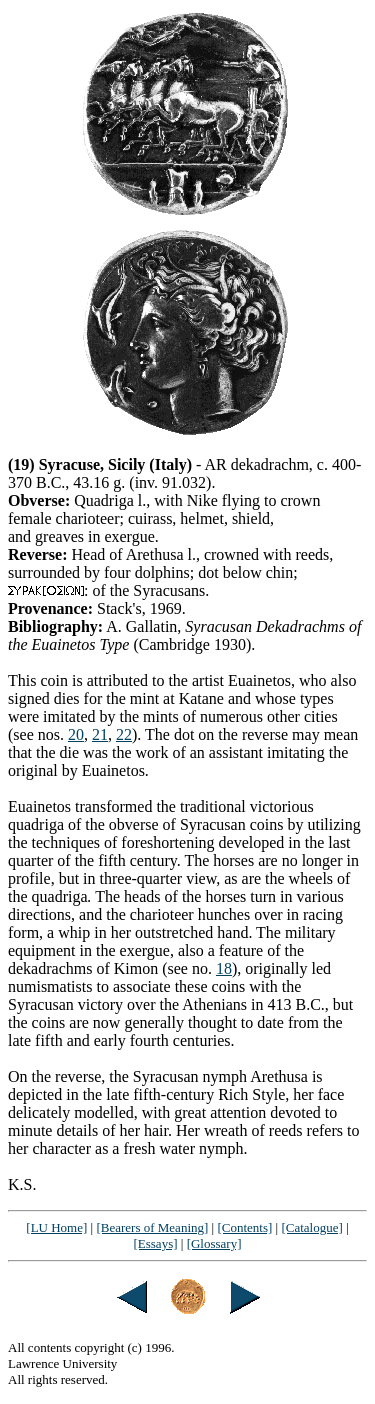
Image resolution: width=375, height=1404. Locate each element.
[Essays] (155, 1243)
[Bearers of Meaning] (152, 1227)
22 (124, 734)
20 (76, 734)
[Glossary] (214, 1243)
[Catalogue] (311, 1227)
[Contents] (244, 1227)
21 (100, 734)
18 (224, 968)
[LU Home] (56, 1227)
